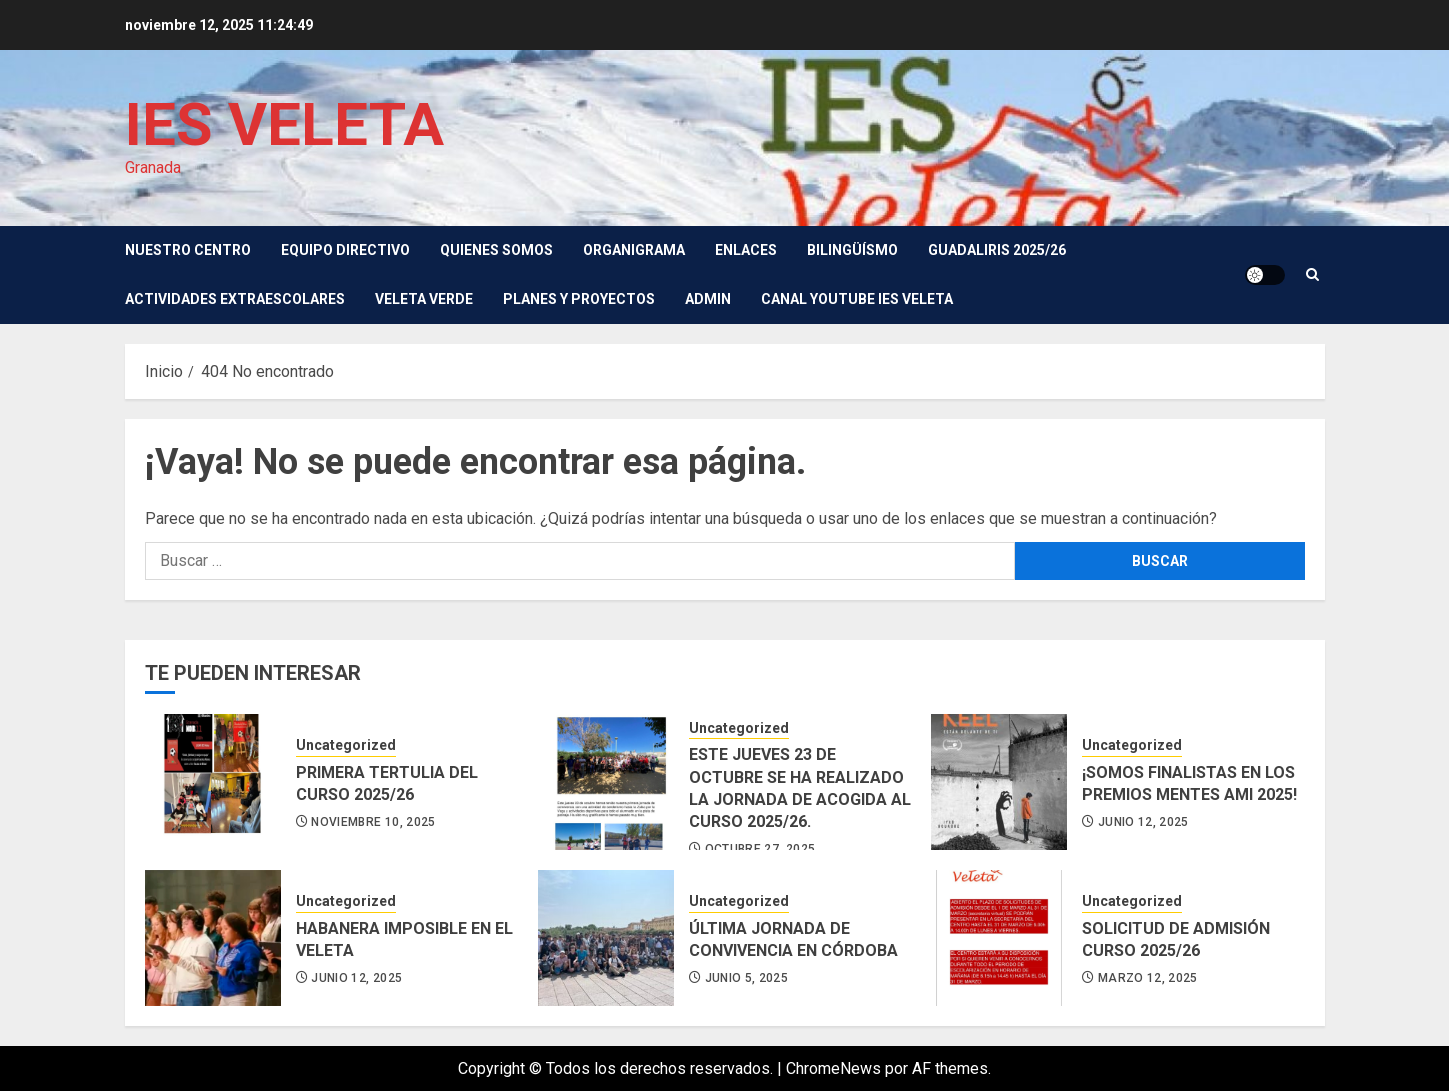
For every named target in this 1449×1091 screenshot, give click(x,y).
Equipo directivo (345, 250)
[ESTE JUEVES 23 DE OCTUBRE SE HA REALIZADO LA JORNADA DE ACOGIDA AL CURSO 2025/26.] (606, 782)
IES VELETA (284, 124)
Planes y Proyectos (579, 299)
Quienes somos (496, 250)
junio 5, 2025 (747, 978)
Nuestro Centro (188, 250)
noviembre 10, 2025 (373, 822)
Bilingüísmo (852, 250)
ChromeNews (833, 1068)
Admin (708, 299)
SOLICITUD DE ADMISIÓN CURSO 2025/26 (1176, 939)
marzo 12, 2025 (1148, 978)
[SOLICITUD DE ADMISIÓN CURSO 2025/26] (999, 938)
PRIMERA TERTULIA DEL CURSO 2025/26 (387, 783)
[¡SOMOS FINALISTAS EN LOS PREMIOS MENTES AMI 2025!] (999, 782)
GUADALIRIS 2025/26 (997, 250)
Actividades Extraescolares (235, 299)
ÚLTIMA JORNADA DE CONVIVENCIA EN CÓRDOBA (793, 939)
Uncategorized (346, 745)
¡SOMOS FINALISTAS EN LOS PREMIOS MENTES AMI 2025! (1189, 783)
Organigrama (634, 250)
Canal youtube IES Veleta (857, 299)
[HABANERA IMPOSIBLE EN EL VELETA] (213, 938)
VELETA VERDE (424, 299)
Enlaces (746, 250)
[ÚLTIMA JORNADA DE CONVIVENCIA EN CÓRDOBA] (606, 938)
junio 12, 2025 (1143, 822)
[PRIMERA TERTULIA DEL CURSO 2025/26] (213, 782)
